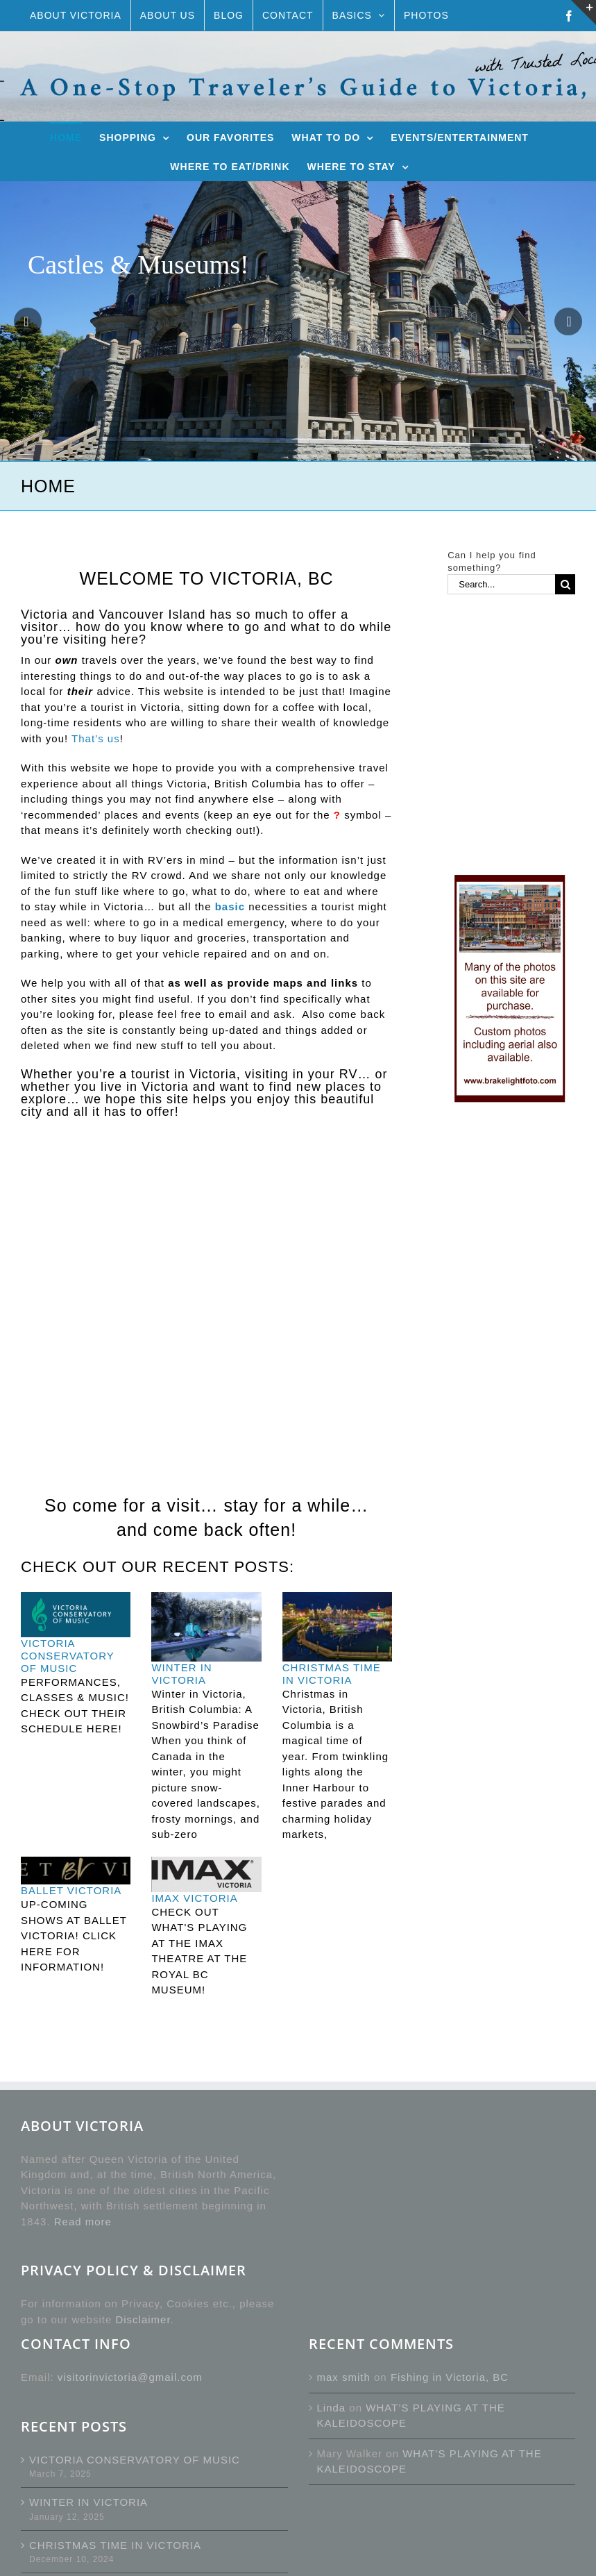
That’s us (95, 738)
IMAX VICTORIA (194, 1898)
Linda (331, 2408)
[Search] (565, 584)
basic (230, 906)
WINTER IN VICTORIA (181, 1674)
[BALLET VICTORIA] (75, 1871)
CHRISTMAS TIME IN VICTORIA (331, 1674)
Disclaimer (142, 2319)
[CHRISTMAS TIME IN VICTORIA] (337, 1627)
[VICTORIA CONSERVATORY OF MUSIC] (75, 1614)
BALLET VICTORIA (71, 1890)
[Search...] (501, 584)
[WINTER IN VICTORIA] (206, 1627)
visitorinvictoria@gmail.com (130, 2377)
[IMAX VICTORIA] (206, 1874)
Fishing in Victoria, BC (450, 2377)
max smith (344, 2377)
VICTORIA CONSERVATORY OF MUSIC (67, 1655)
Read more (83, 2221)
